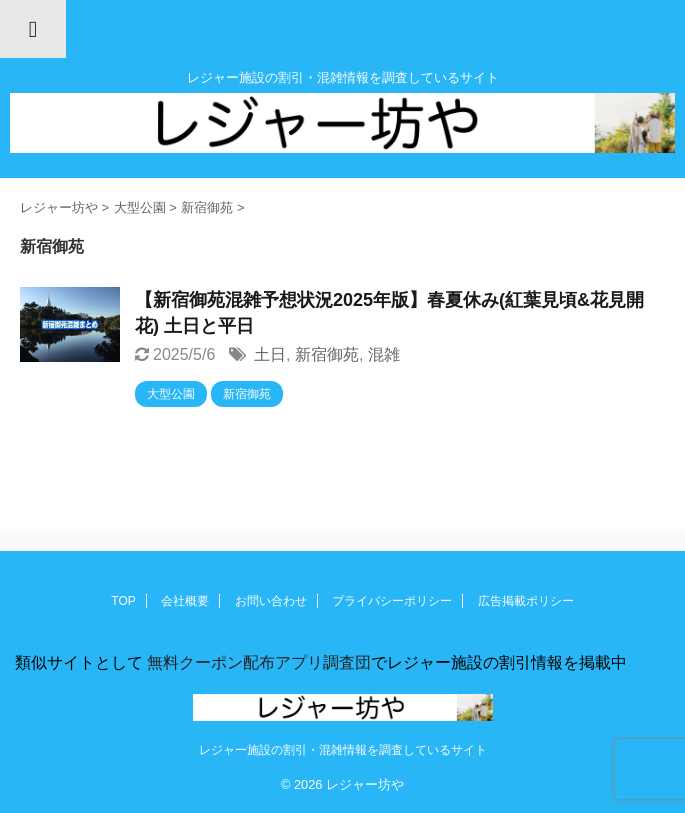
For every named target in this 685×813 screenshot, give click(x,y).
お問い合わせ (271, 601)
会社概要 (185, 601)
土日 (270, 354)
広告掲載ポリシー (526, 601)
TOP (123, 601)
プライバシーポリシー (392, 601)
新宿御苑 (327, 354)
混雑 (384, 354)
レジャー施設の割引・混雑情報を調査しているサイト (343, 750)
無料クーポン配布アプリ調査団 (257, 662)
